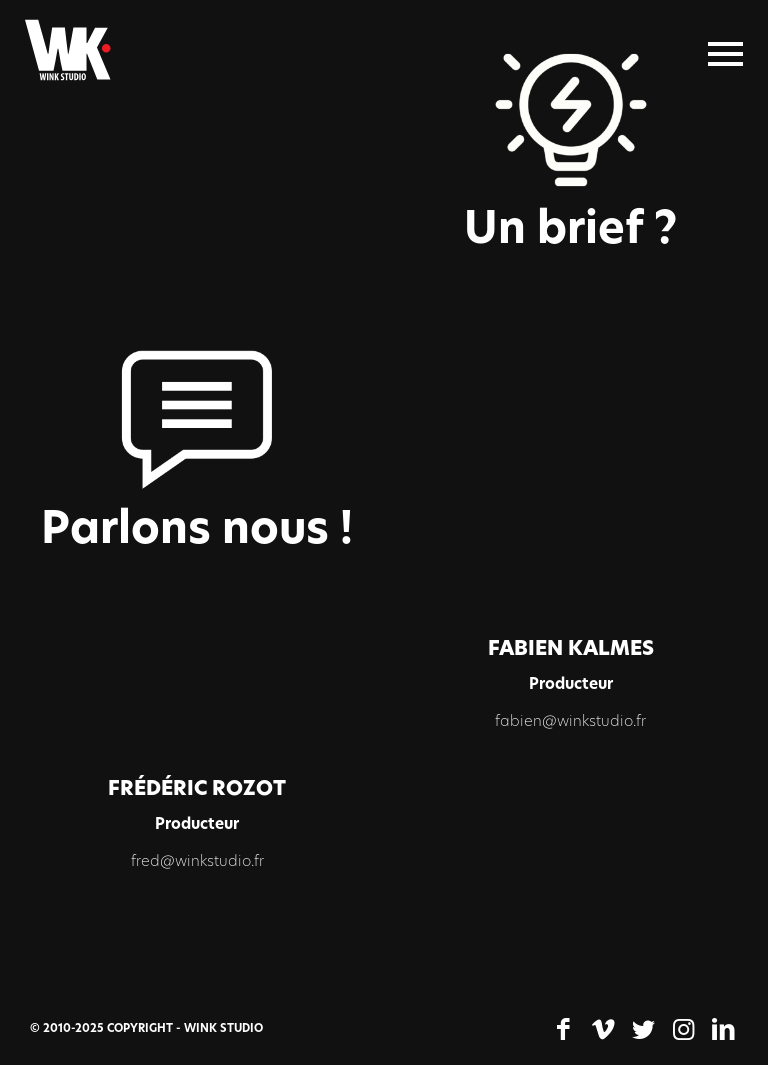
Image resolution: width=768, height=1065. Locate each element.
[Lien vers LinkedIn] (723, 1030)
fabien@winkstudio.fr (570, 722)
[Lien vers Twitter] (643, 1030)
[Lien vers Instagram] (683, 1030)
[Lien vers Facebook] (563, 1030)
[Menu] (725, 55)
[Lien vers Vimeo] (603, 1030)
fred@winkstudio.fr (197, 862)
